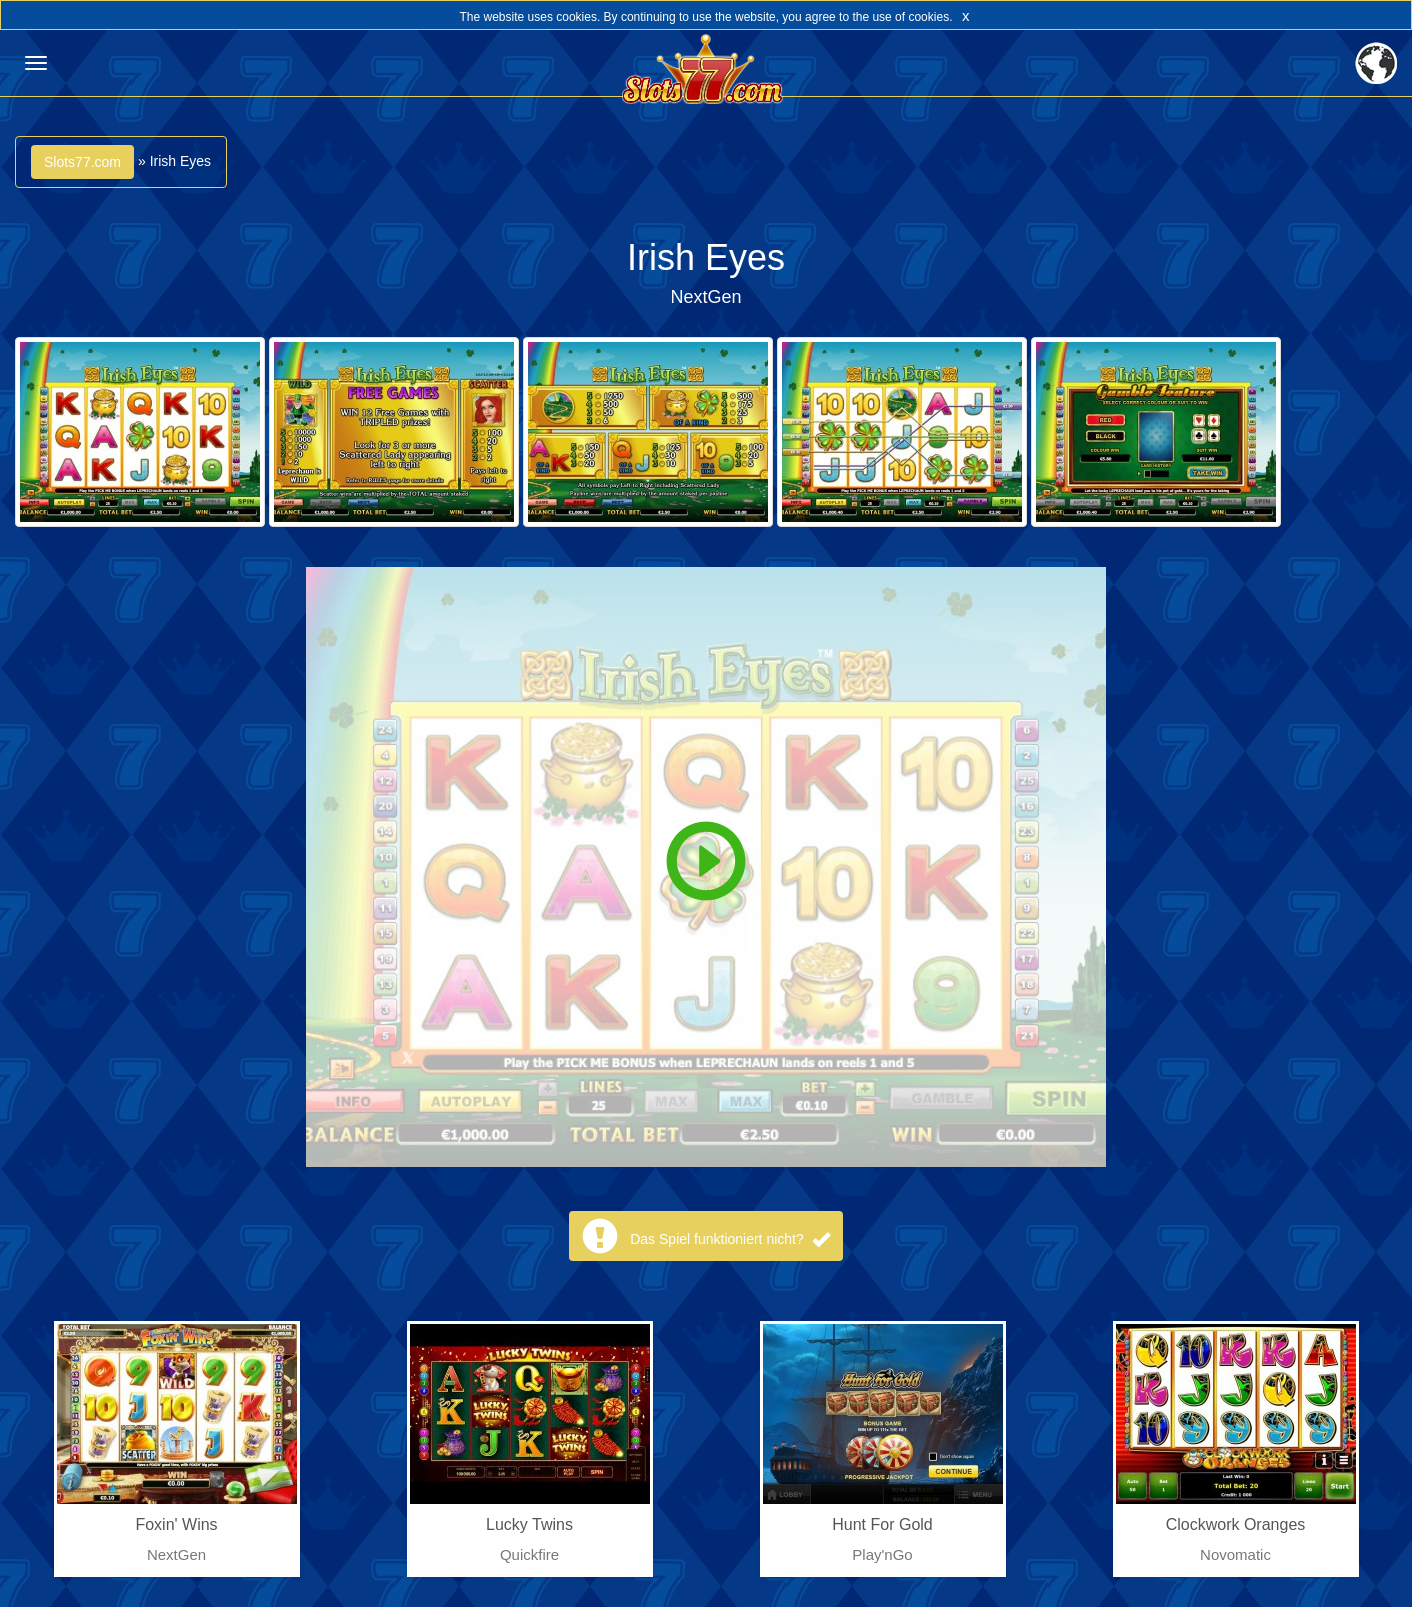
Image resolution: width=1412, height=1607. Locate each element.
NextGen (705, 297)
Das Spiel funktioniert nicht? (729, 1239)
